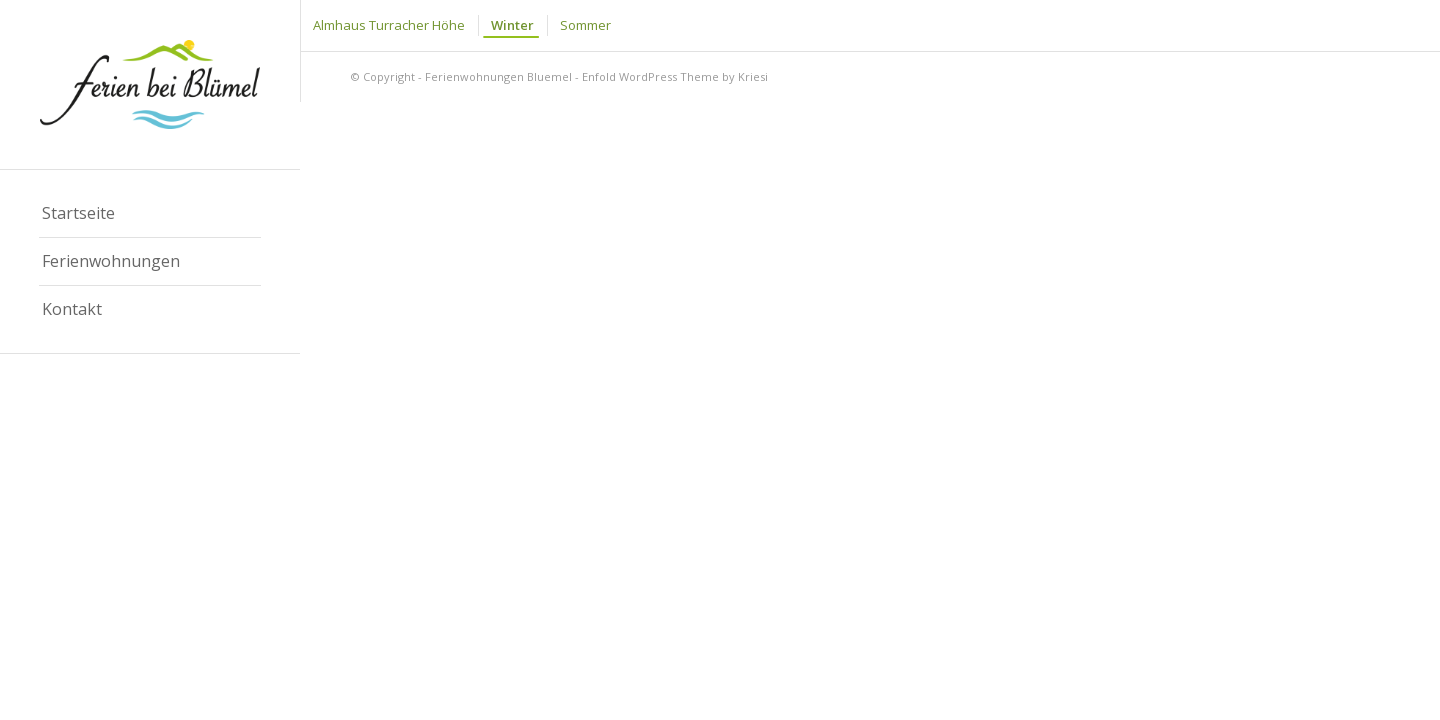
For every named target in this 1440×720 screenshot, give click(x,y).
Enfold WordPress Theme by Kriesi (675, 76)
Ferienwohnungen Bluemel (498, 76)
